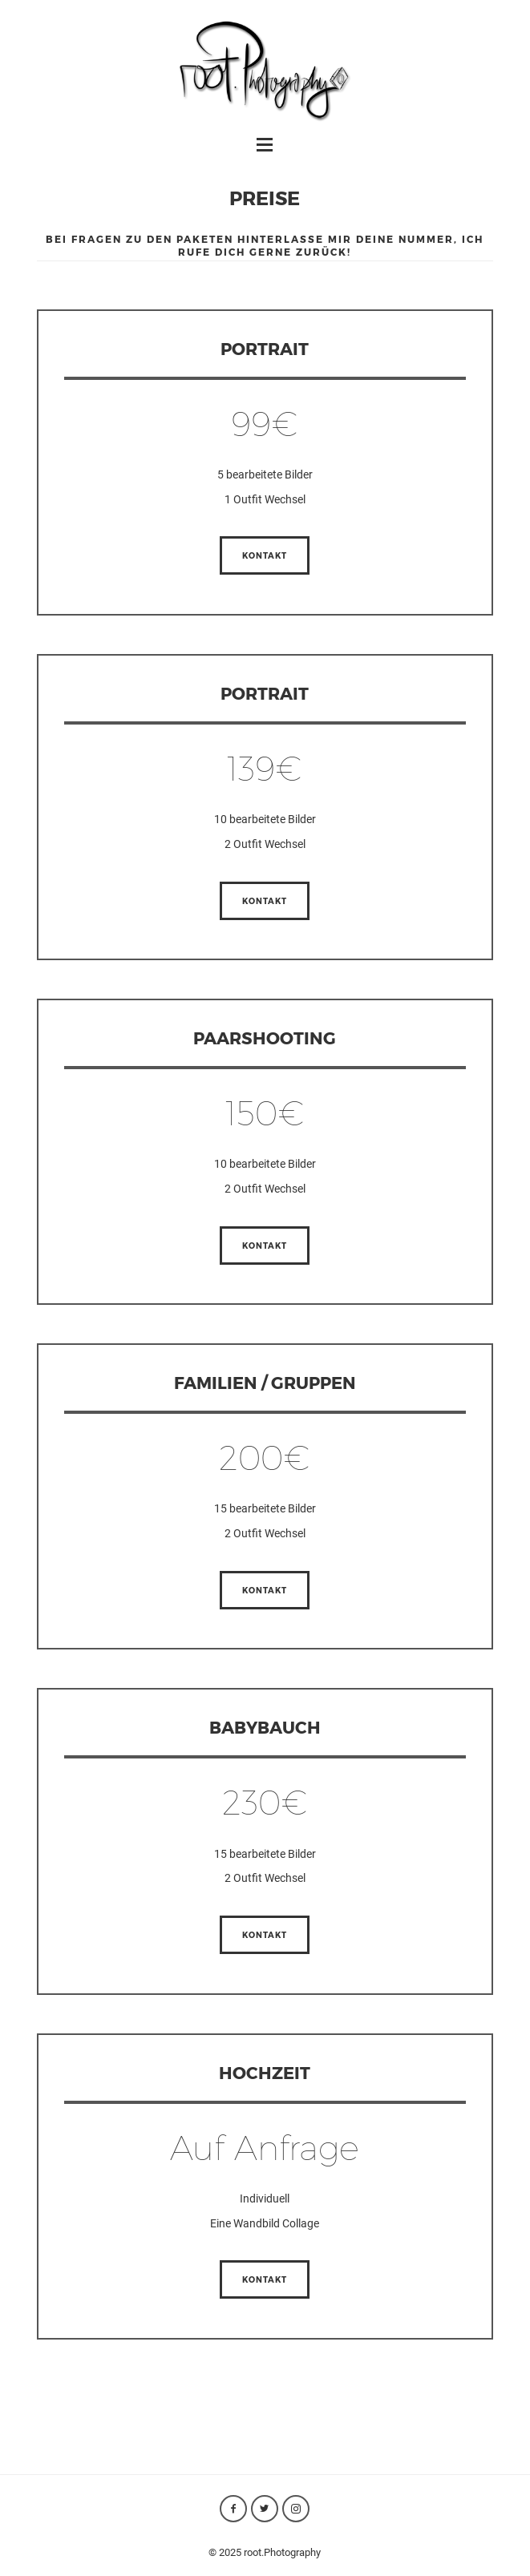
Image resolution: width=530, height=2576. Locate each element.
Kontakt (264, 555)
